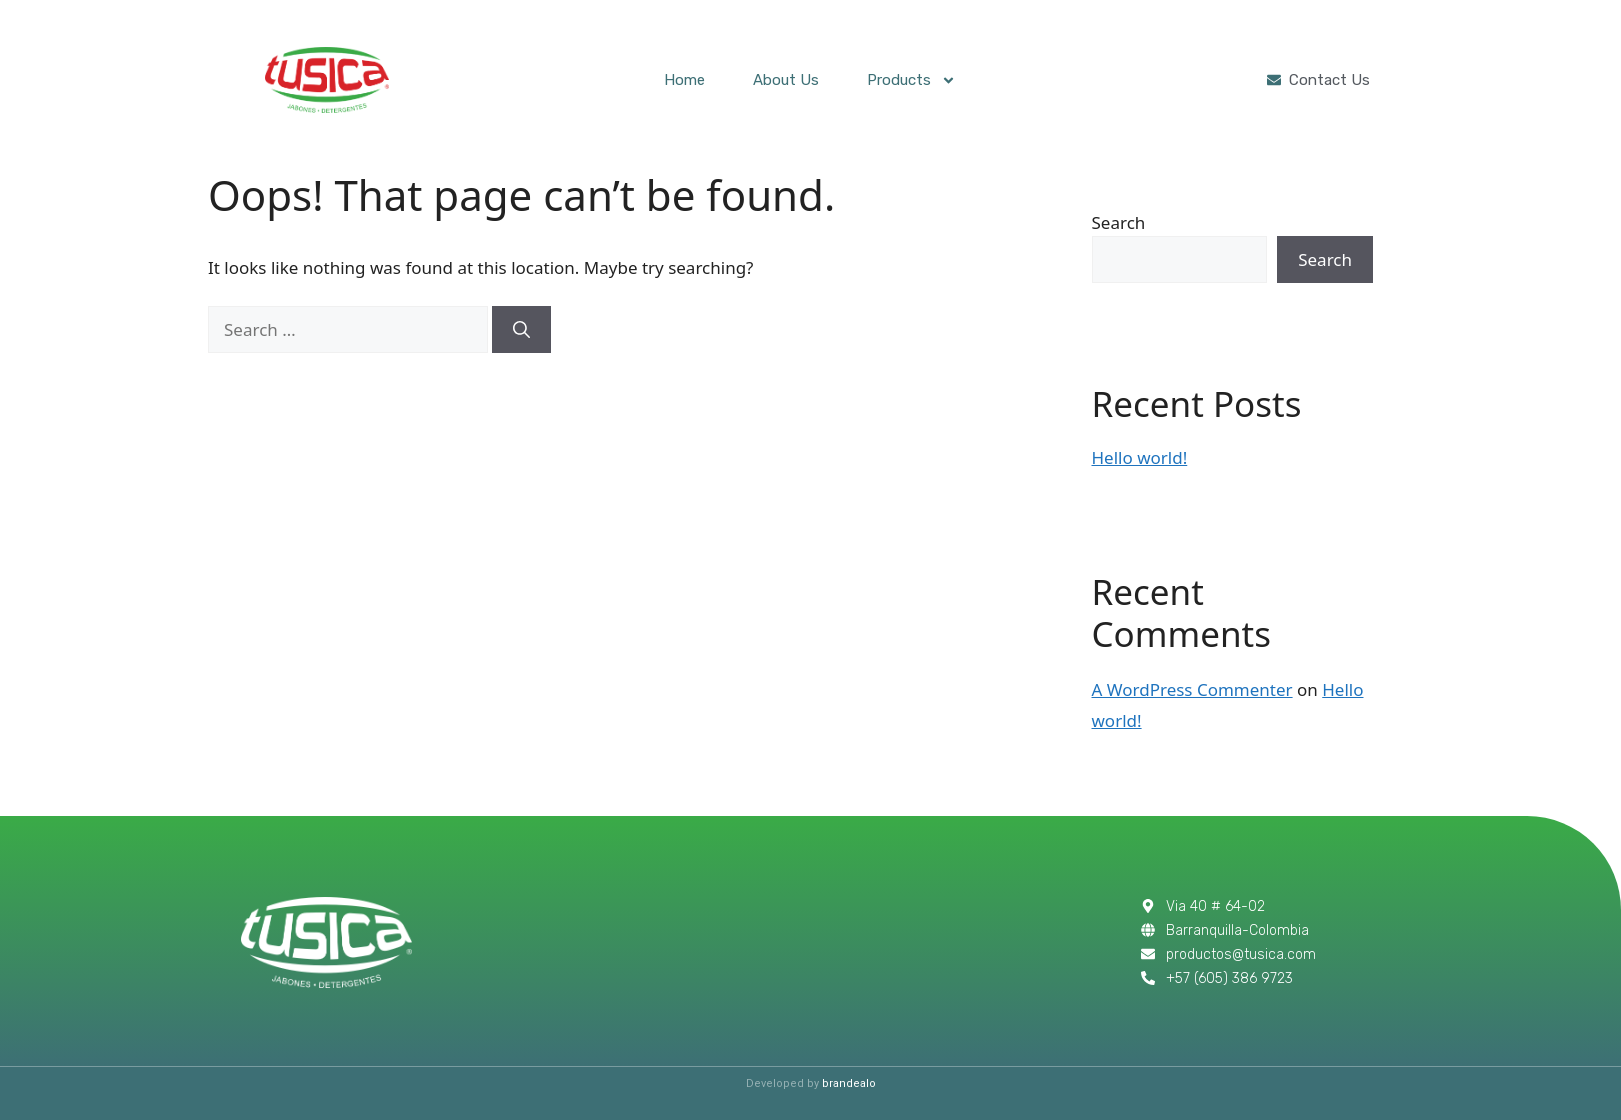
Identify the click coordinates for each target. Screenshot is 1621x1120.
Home (684, 80)
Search (1119, 222)
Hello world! (1140, 457)
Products (911, 80)
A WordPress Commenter (1192, 689)
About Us (786, 80)
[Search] (521, 330)
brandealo (849, 1083)
